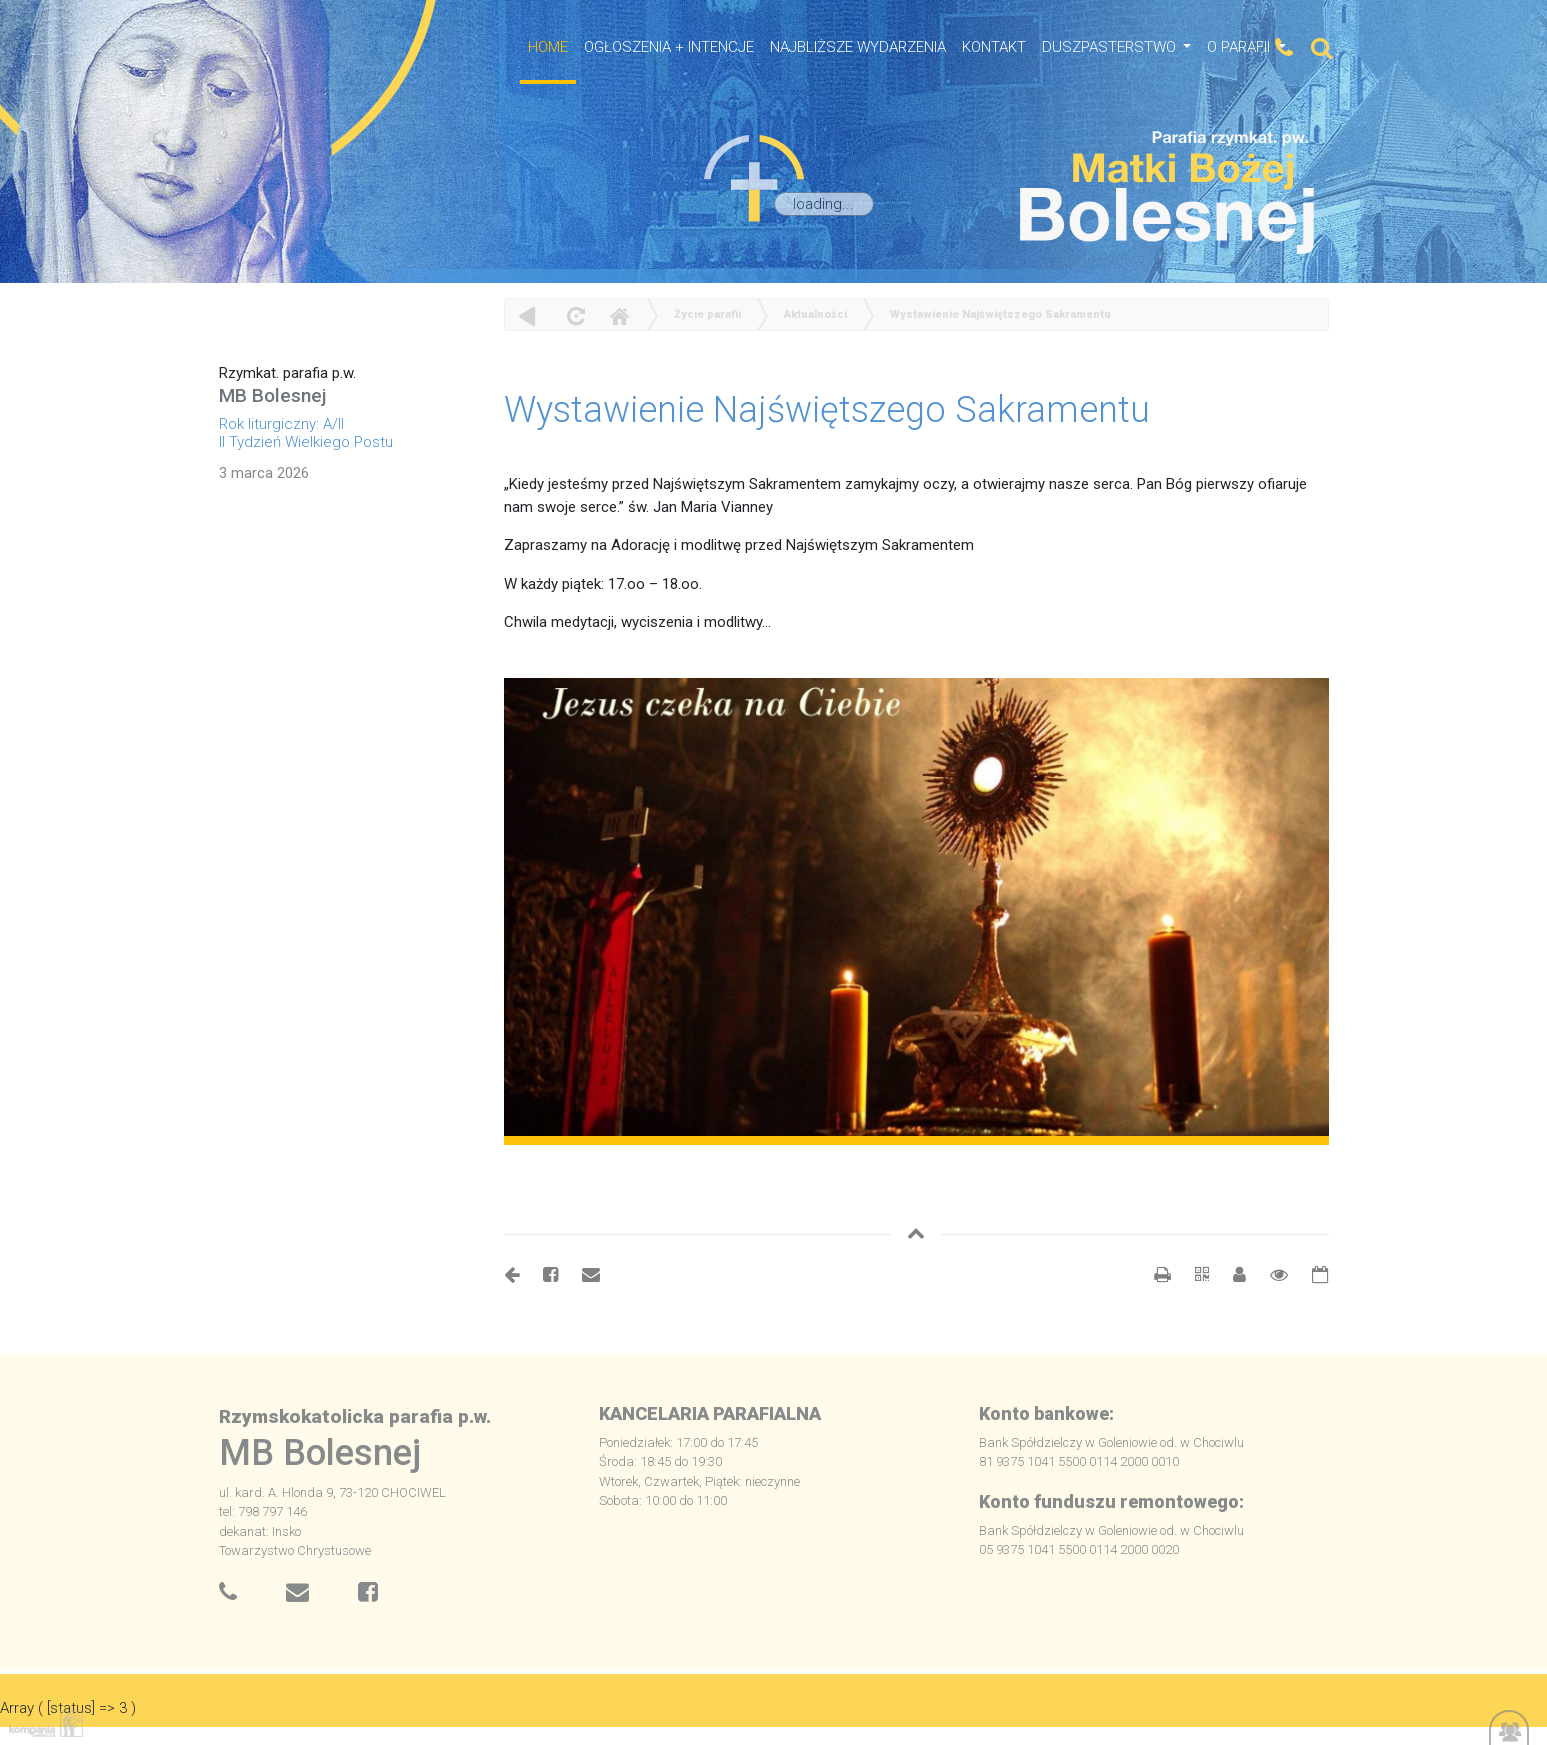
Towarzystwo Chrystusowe (295, 1550)
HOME (548, 47)
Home (619, 315)
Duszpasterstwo (1111, 47)
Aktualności (815, 314)
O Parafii (1240, 47)
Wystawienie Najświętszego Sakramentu (1000, 314)
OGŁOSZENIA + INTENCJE (669, 47)
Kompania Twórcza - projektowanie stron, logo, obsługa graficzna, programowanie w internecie (42, 1723)
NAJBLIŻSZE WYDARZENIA (858, 47)
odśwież (573, 315)
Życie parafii (707, 314)
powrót (527, 315)
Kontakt (994, 47)
